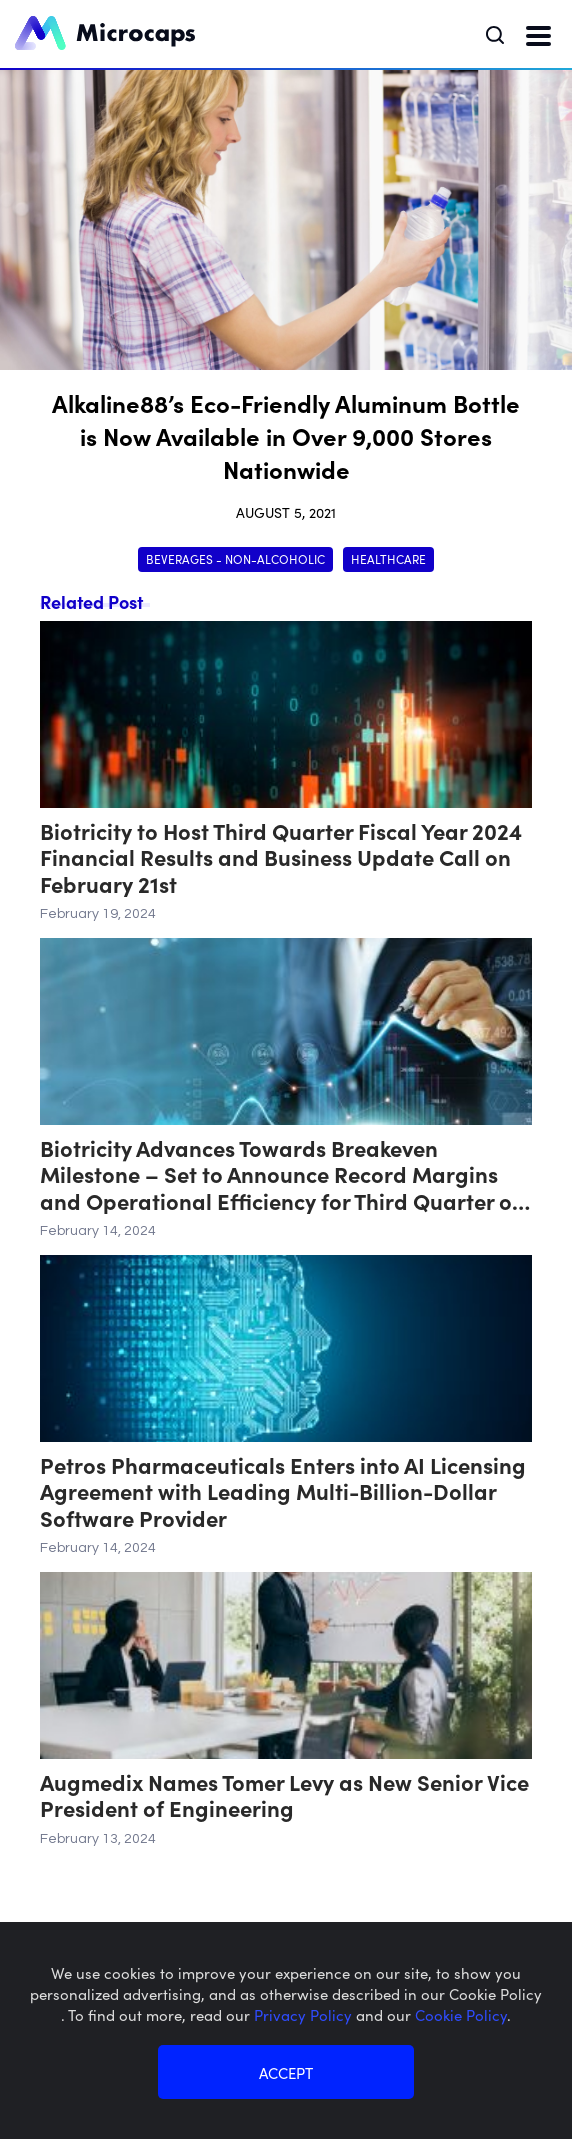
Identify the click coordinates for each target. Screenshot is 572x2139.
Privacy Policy (305, 2014)
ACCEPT (286, 2072)
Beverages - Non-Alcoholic (235, 558)
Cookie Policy (461, 2014)
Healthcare (388, 558)
